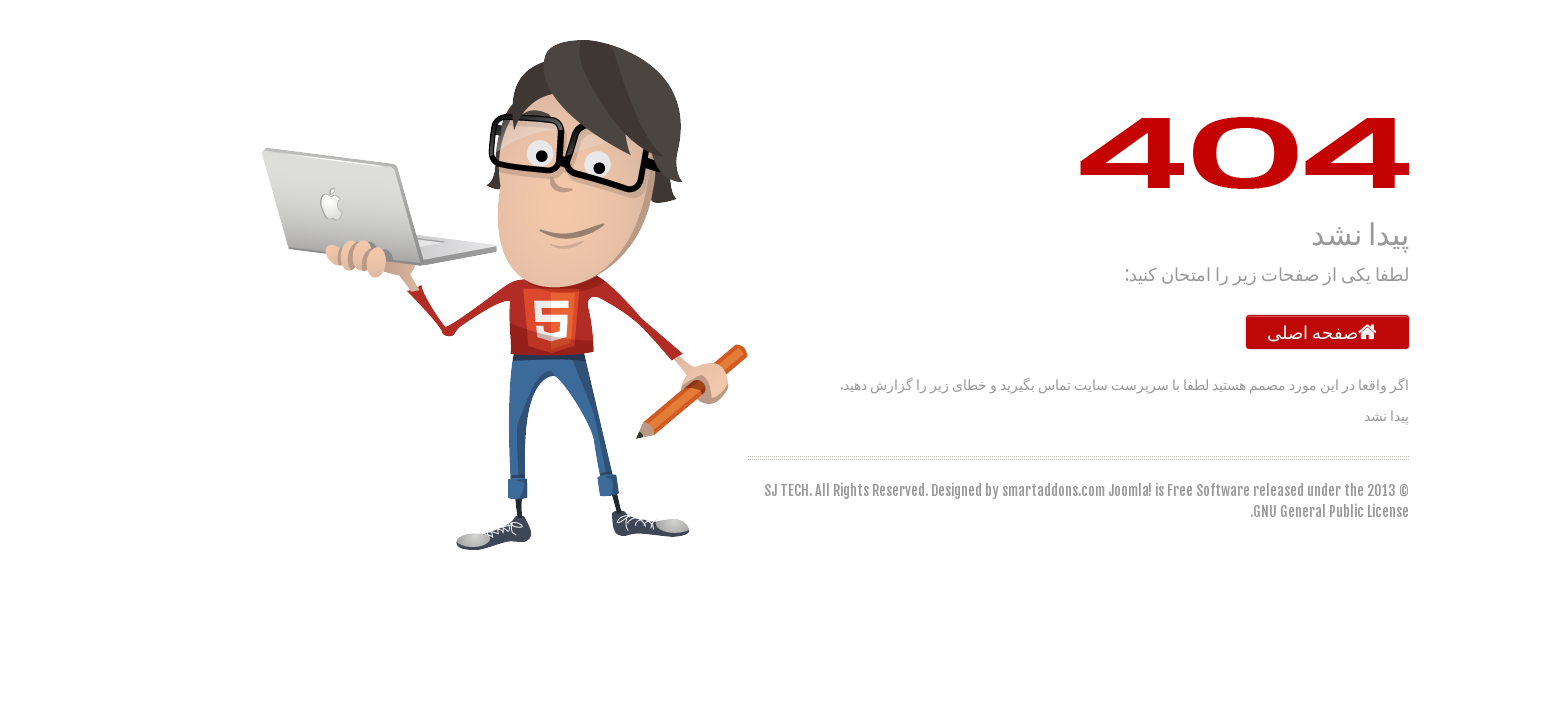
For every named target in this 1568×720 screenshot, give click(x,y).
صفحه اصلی (1276, 332)
